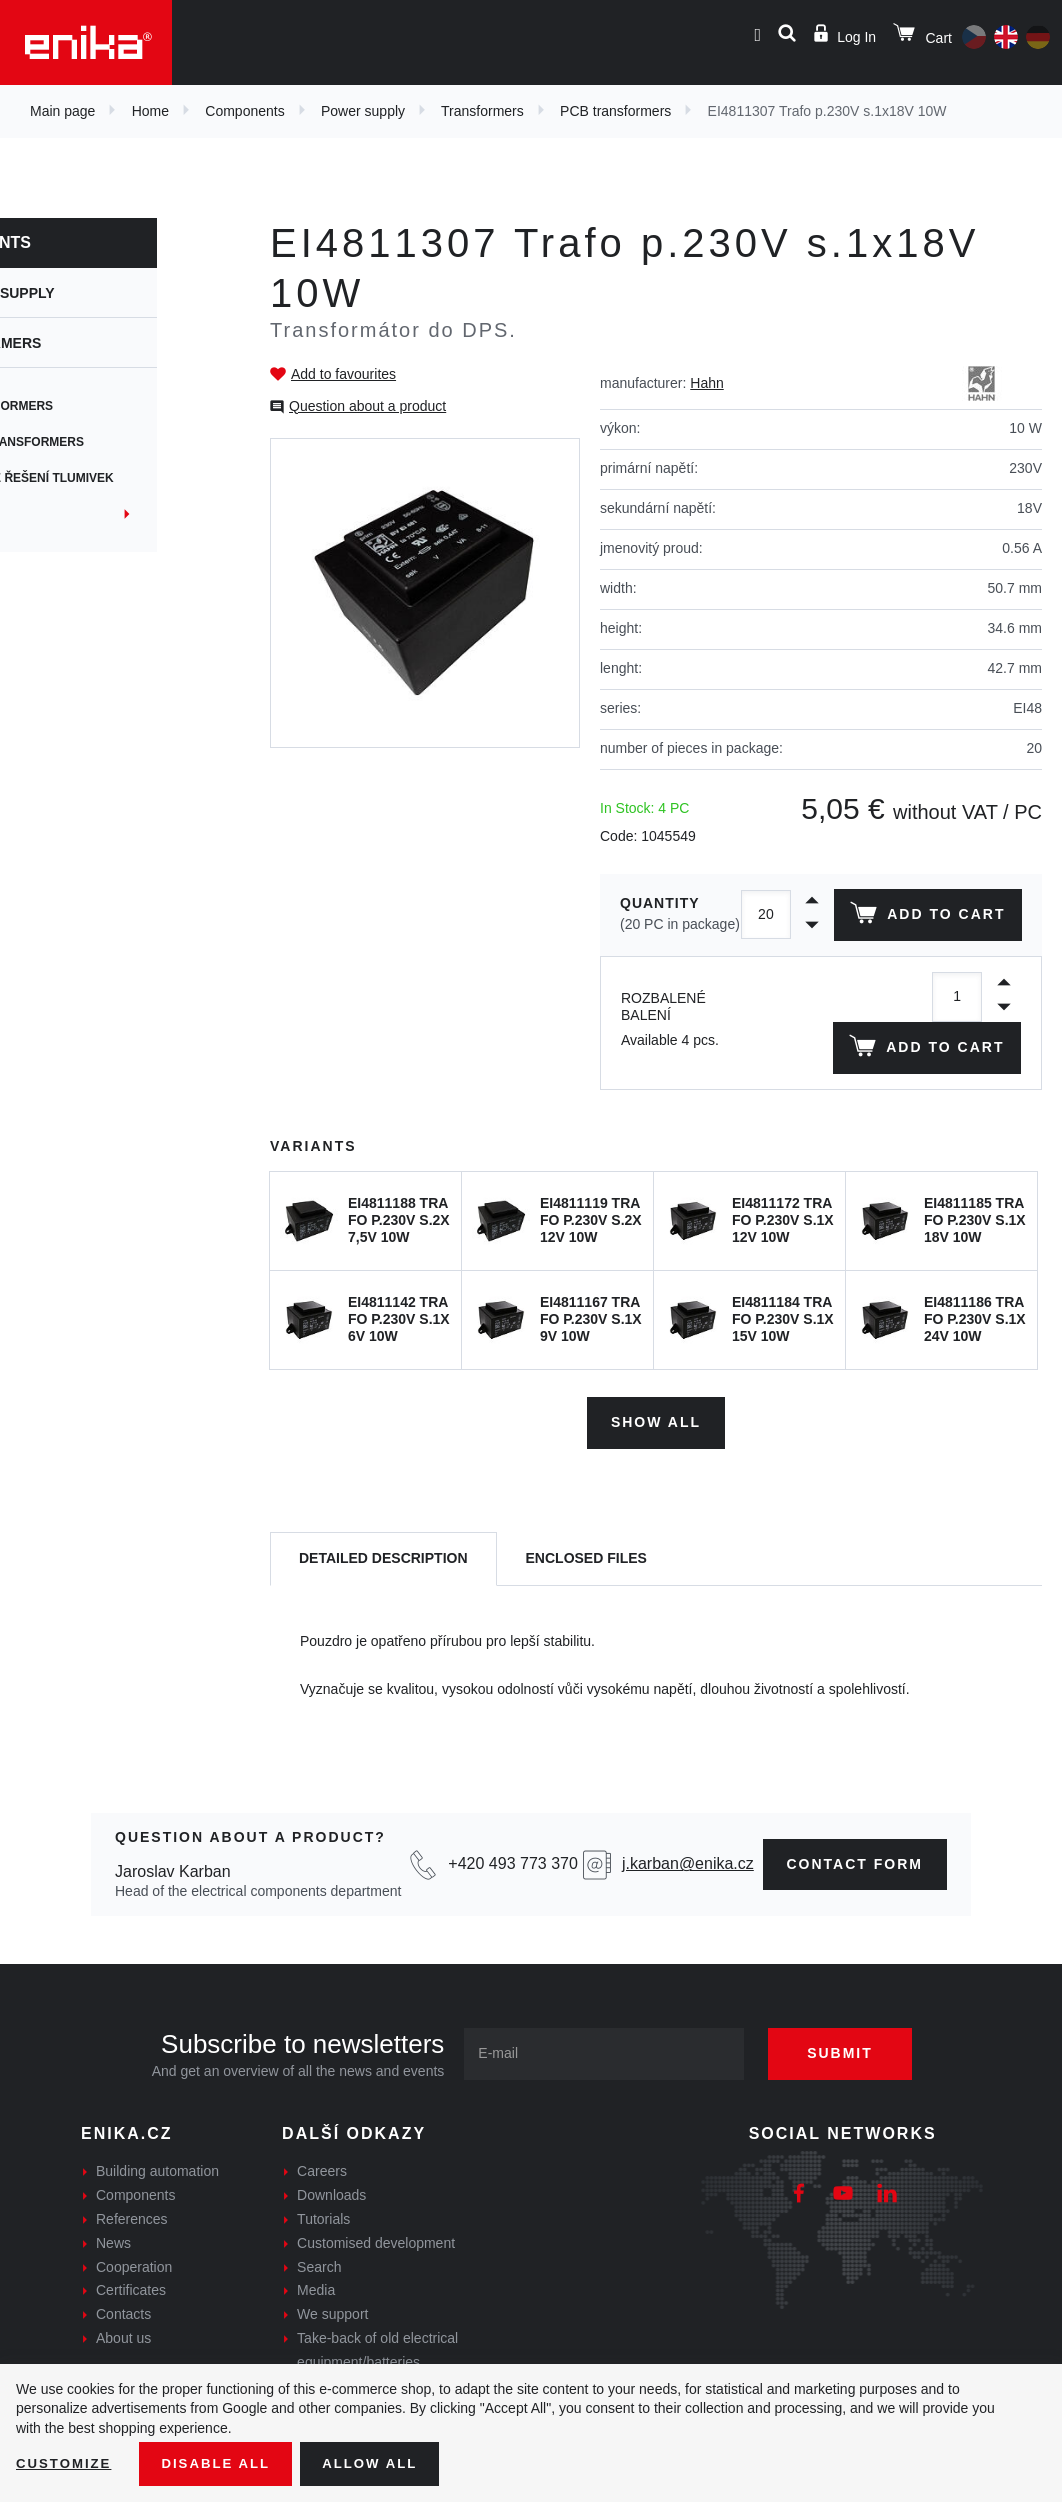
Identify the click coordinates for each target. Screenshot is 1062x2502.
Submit (851, 2100)
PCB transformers (615, 111)
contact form (855, 1910)
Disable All (223, 2463)
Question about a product (367, 406)
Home (150, 111)
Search (319, 2313)
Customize (66, 2463)
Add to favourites (343, 374)
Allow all (382, 2463)
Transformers (482, 111)
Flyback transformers (100, 442)
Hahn (706, 383)
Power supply (363, 111)
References (132, 2266)
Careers (322, 2218)
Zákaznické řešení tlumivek (115, 478)
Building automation (157, 2218)
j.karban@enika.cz (688, 1910)
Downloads (331, 2242)
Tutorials (323, 2266)
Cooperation (134, 2313)
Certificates (131, 2337)
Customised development (376, 2289)
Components (244, 111)
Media (316, 2337)
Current (49, 514)
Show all (656, 1469)
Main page (62, 111)
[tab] (383, 1605)
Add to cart (925, 967)
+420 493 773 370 (512, 1910)
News (113, 2289)
